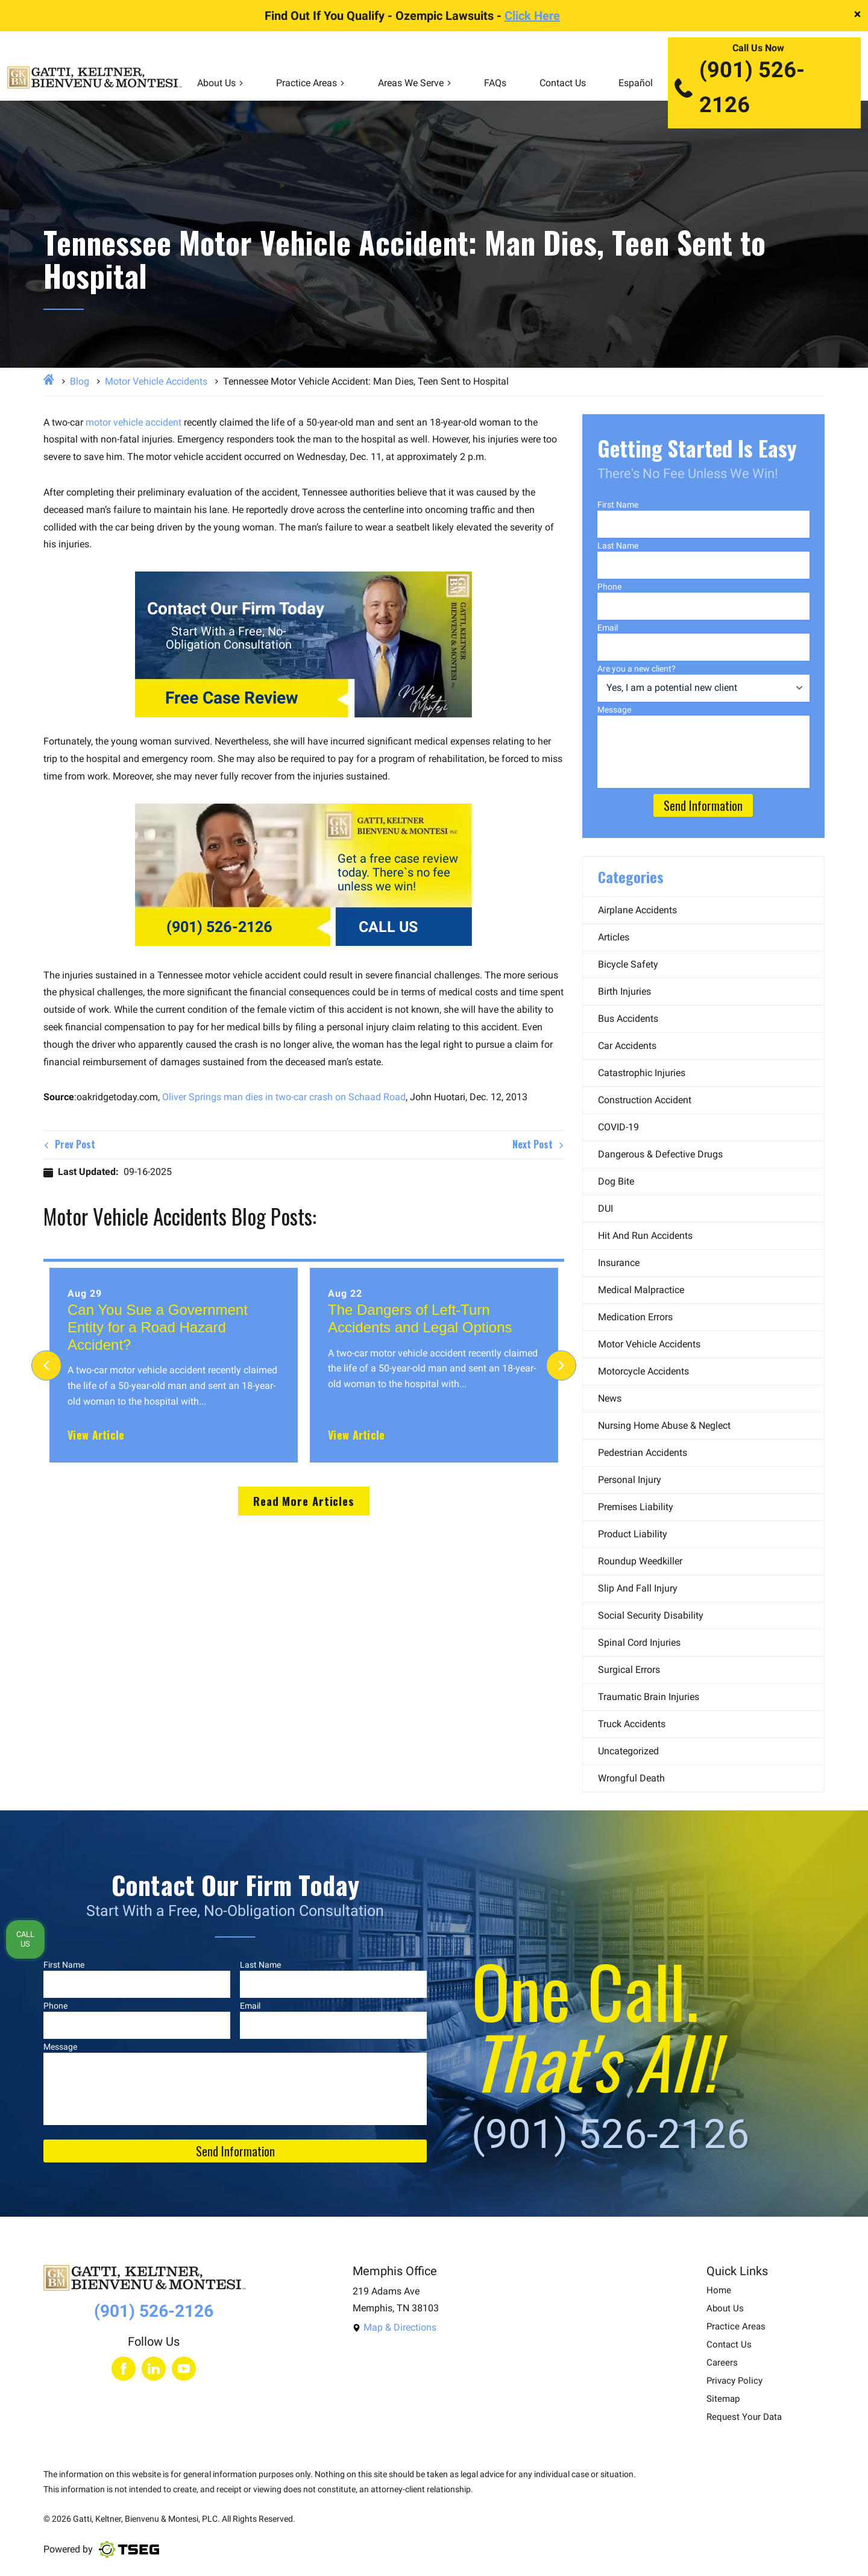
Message (614, 709)
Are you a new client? (636, 668)
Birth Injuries (624, 991)
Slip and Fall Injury (638, 1588)
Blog (79, 381)
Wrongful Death (631, 1778)
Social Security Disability (650, 1615)
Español (635, 83)
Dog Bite (616, 1181)
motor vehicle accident (133, 422)
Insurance (619, 1262)
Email (607, 627)
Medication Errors (635, 1317)
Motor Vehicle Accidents (156, 381)
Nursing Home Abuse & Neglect (664, 1425)
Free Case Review (231, 698)
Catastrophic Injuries (641, 1073)
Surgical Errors (629, 1669)
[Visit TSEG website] (129, 2549)
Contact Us (562, 83)
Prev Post (69, 1144)
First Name (617, 504)
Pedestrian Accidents (642, 1452)
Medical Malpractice (641, 1290)
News (609, 1398)
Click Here (532, 15)
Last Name (617, 545)
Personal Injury (629, 1479)
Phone (609, 586)
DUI (605, 1208)
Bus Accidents (628, 1018)
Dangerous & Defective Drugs (660, 1154)
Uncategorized (628, 1751)
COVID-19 (618, 1127)
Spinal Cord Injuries (639, 1642)
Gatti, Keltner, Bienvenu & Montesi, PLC (145, 2519)
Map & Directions (394, 2327)
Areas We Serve (414, 83)
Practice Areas (310, 83)
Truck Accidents (631, 1724)
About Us (220, 83)
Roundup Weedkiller (640, 1561)
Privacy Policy (734, 2380)
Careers (722, 2362)
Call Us (25, 1939)
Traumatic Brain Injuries (648, 1696)
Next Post (538, 1144)
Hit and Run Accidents (645, 1235)
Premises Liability (635, 1507)
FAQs (495, 83)
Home (718, 2290)
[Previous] (46, 1365)
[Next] (561, 1365)
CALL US (388, 927)
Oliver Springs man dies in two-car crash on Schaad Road (284, 1097)
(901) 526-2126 (739, 87)
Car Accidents (627, 1045)
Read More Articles (303, 1501)
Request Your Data (744, 2417)
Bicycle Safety (628, 964)
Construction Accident (644, 1100)
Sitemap (723, 2399)
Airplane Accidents (637, 910)
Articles (613, 937)
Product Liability (632, 1534)
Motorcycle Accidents (643, 1371)
